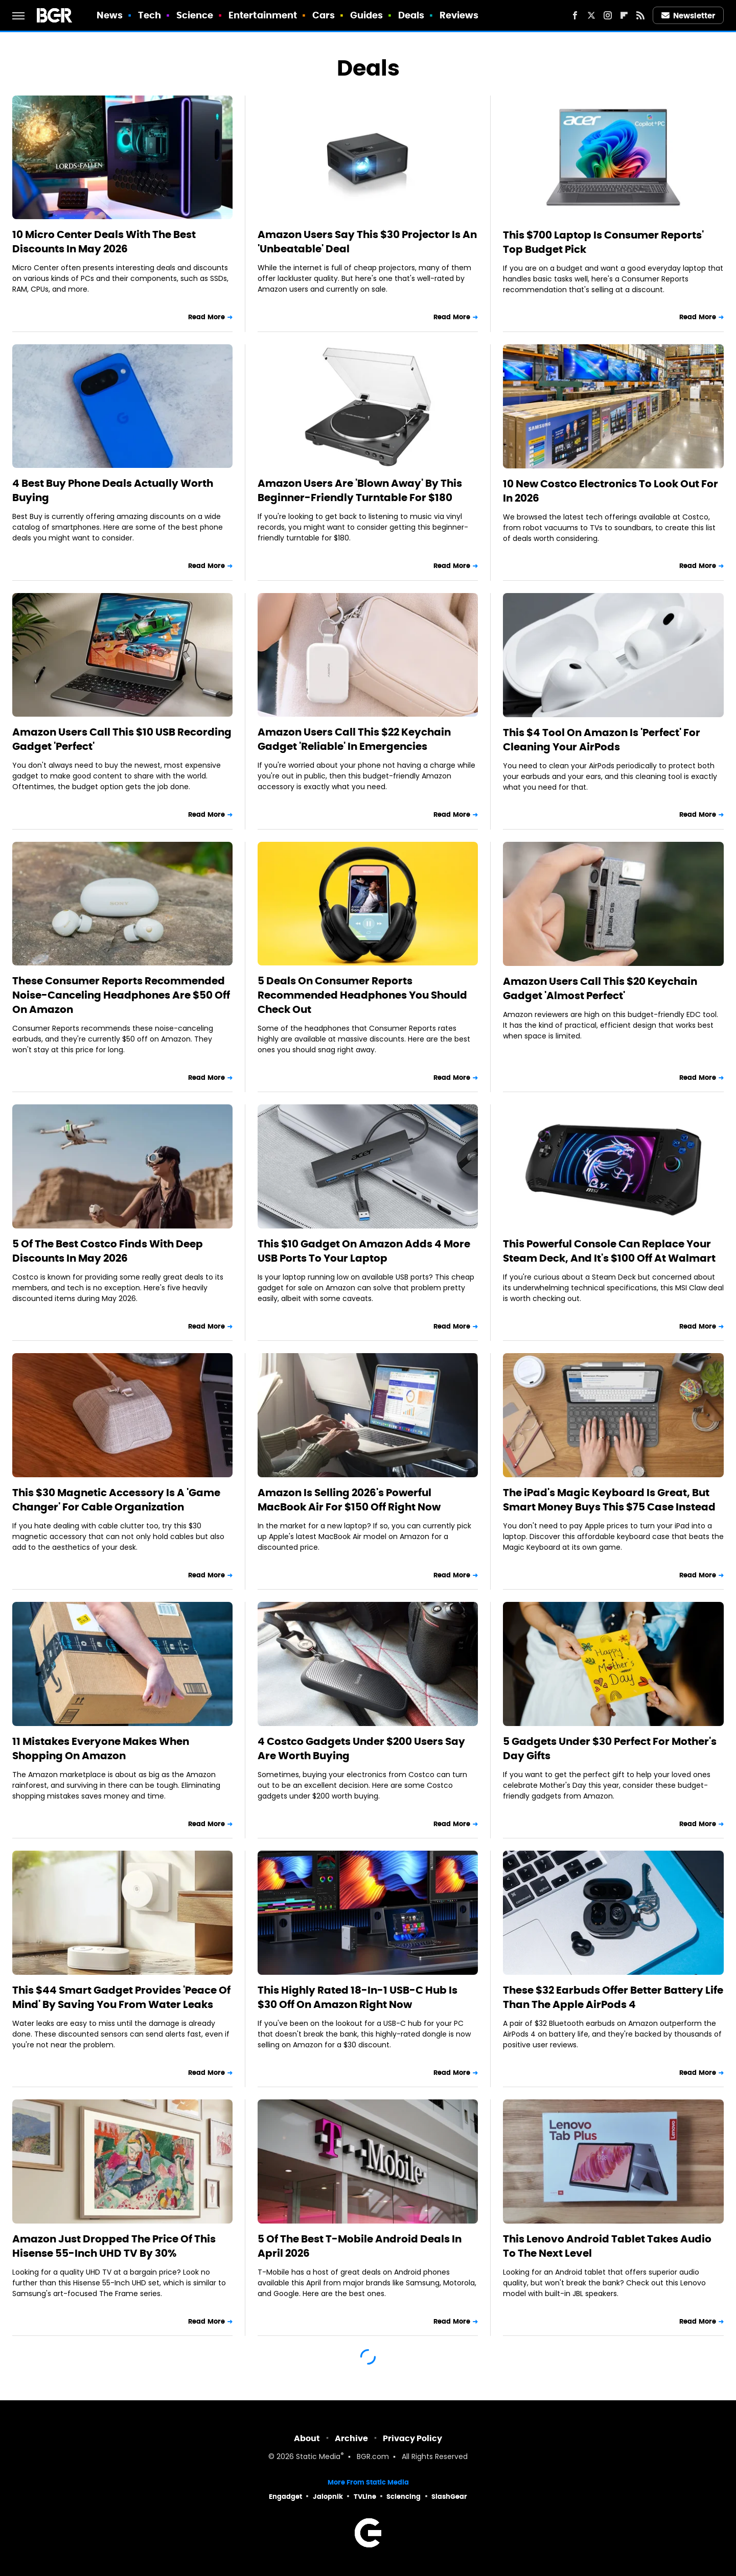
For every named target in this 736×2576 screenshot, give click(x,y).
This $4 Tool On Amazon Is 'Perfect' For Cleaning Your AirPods (601, 739)
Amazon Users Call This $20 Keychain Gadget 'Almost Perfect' (600, 988)
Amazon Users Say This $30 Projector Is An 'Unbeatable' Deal (367, 241)
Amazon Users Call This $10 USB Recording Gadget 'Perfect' (122, 739)
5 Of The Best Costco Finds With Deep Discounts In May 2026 (107, 1251)
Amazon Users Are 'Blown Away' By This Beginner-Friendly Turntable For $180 (360, 490)
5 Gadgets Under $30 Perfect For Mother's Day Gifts (610, 1748)
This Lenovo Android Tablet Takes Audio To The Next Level (607, 2246)
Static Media (318, 2457)
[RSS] (640, 15)
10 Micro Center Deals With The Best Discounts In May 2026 (104, 241)
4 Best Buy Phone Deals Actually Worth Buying (112, 490)
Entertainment (262, 15)
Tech (149, 15)
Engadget (285, 2496)
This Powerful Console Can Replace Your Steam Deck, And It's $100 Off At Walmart (609, 1251)
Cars (323, 15)
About (307, 2438)
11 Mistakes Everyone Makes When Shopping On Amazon (100, 1748)
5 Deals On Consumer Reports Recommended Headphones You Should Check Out (362, 995)
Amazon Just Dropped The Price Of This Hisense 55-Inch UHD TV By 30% (114, 2246)
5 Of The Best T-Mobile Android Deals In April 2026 (360, 2246)
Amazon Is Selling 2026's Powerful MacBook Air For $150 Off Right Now (349, 1500)
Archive (351, 2438)
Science (195, 15)
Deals (411, 15)
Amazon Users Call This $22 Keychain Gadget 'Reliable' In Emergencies (354, 739)
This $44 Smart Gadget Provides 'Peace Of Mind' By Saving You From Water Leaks (121, 1997)
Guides (366, 15)
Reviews (459, 15)
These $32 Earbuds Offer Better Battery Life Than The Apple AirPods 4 (613, 1997)
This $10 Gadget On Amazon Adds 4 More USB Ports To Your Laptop (364, 1251)
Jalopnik (328, 2496)
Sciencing (403, 2496)
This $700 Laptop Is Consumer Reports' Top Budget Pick (603, 242)
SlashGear (449, 2496)
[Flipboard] (624, 15)
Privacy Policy (412, 2438)
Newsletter (688, 15)
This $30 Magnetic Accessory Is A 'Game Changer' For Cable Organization (116, 1500)
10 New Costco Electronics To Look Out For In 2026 (610, 491)
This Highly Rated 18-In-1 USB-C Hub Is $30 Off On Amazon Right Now (357, 1997)
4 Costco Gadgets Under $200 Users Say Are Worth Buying (361, 1748)
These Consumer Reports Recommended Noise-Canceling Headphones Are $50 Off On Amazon (121, 995)
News (110, 15)
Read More (206, 317)
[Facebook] (575, 15)
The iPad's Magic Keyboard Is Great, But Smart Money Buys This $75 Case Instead (609, 1500)
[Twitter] (591, 15)
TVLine (365, 2496)
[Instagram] (608, 15)
